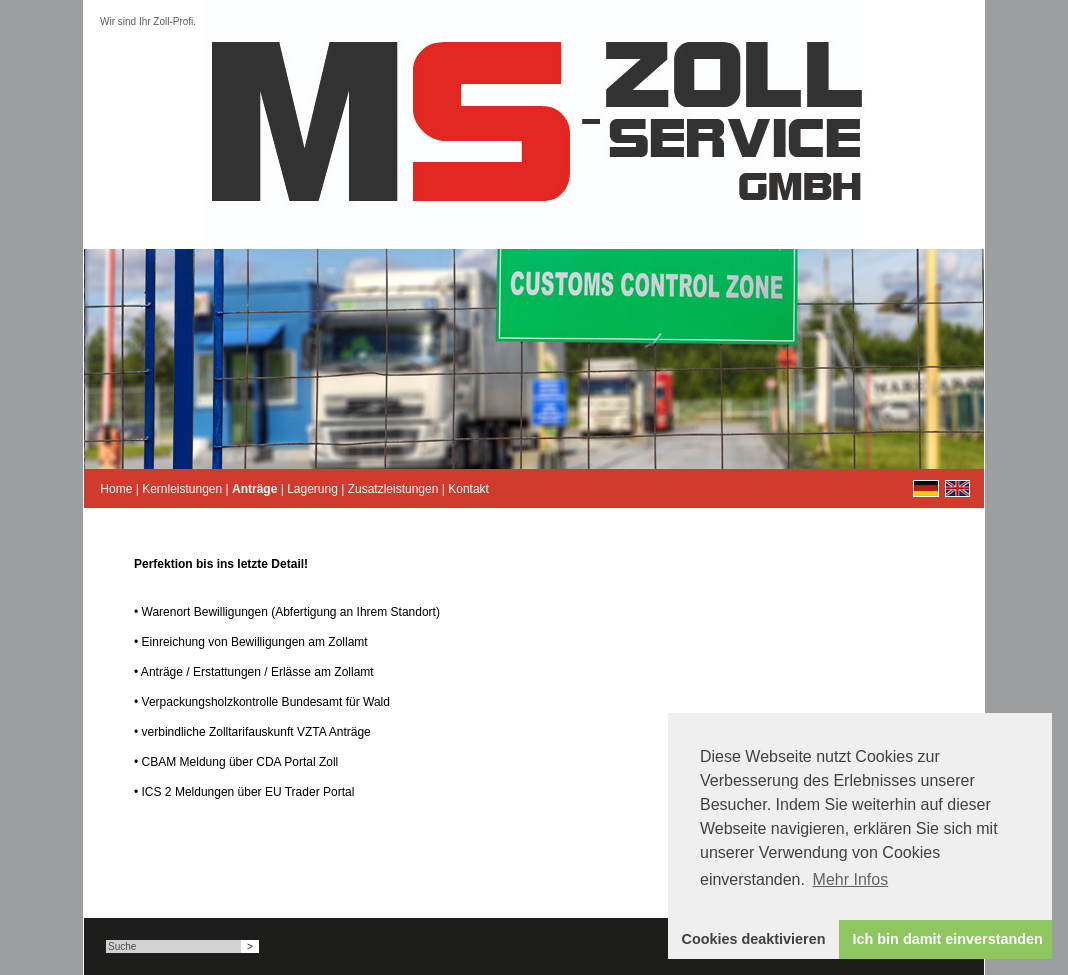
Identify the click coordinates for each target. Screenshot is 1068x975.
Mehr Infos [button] (851, 879)
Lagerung (312, 489)
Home (116, 489)
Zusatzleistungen (393, 489)
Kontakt (468, 489)
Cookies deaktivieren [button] (754, 939)
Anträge (254, 489)
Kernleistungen (182, 489)
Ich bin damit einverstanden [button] (948, 939)
